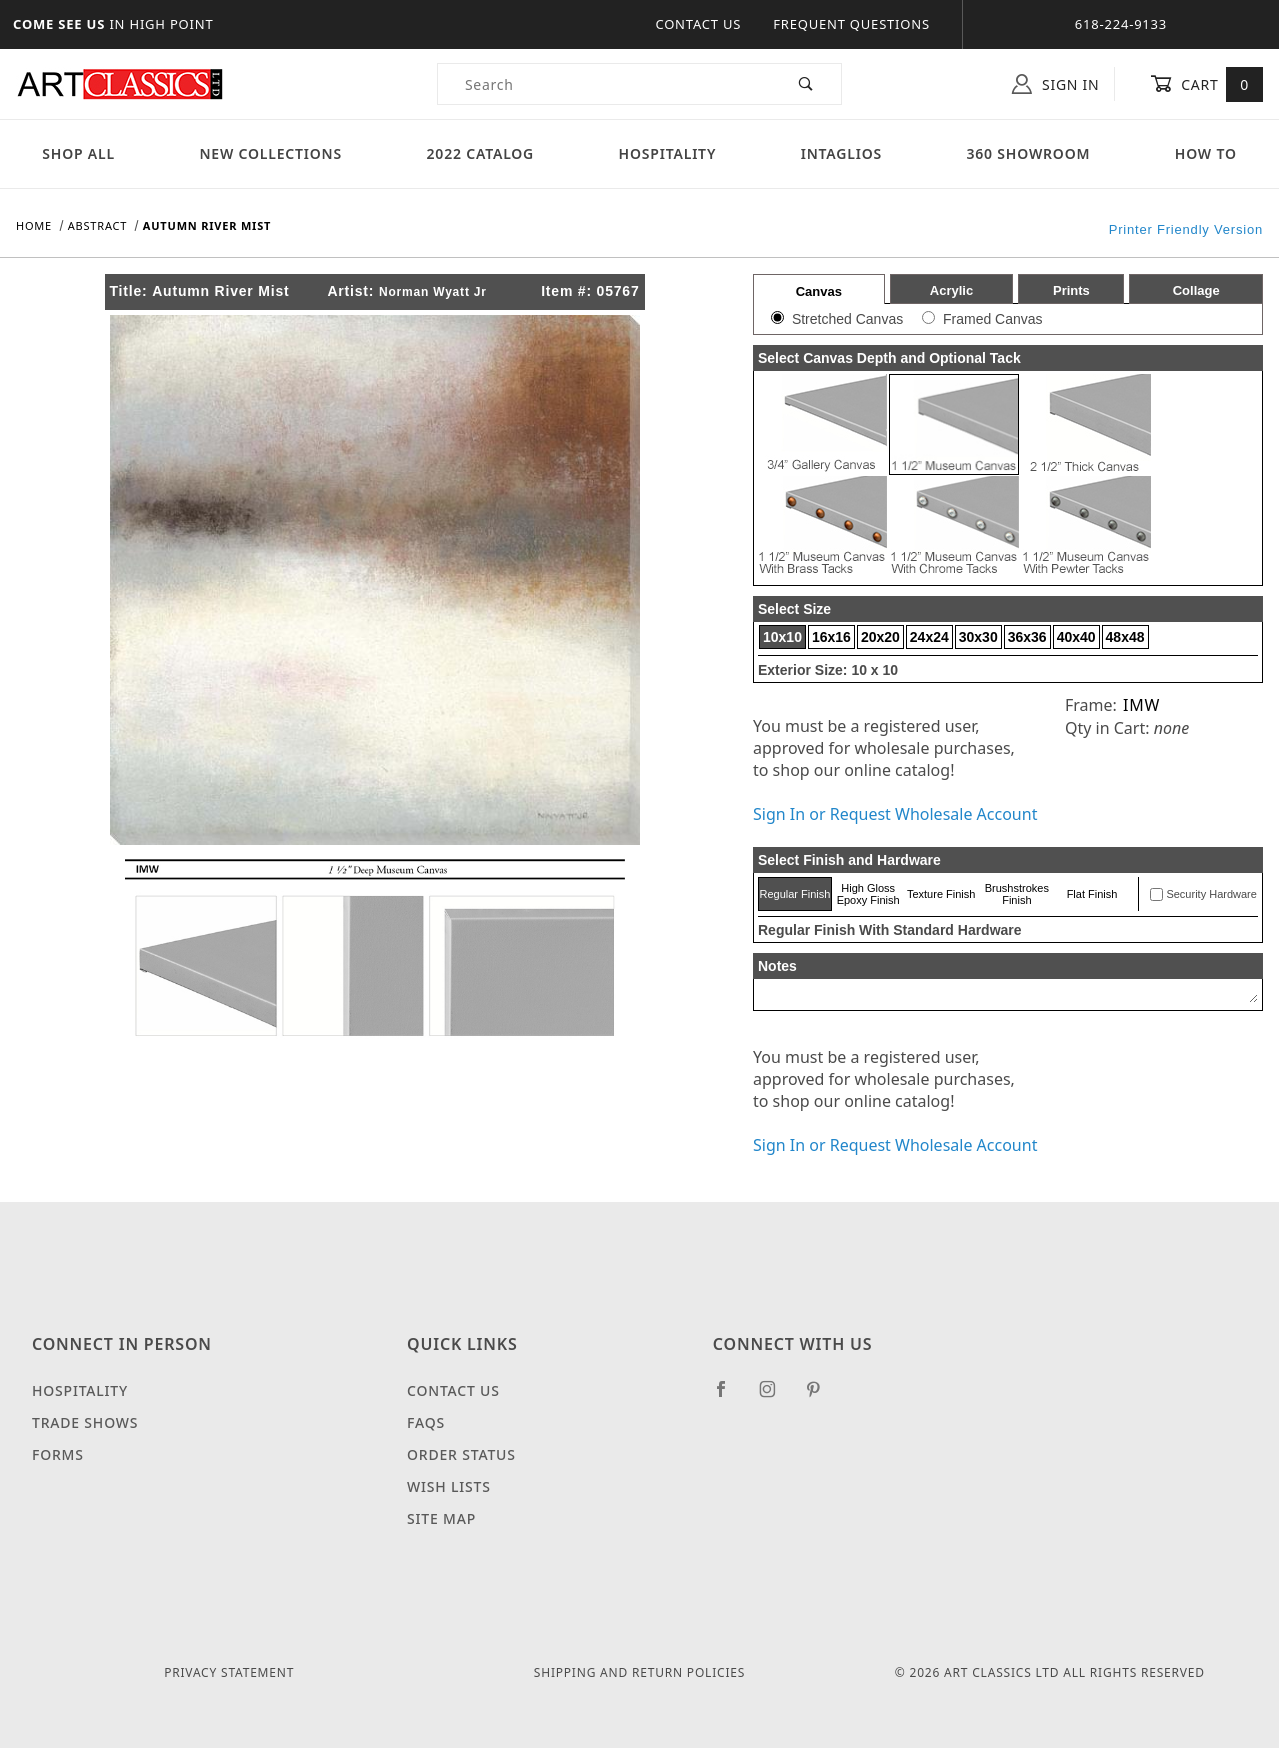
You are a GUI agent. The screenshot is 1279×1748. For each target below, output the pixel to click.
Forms (58, 1454)
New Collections (270, 153)
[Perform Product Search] (806, 84)
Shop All (78, 153)
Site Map (441, 1518)
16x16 (831, 637)
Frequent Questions (851, 24)
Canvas (819, 291)
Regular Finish (794, 894)
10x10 (782, 637)
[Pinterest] (821, 1397)
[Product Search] (605, 84)
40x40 (1076, 637)
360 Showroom (1028, 153)
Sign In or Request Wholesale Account (895, 814)
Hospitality (668, 153)
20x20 (880, 637)
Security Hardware (1211, 894)
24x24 (929, 637)
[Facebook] (729, 1397)
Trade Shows (85, 1422)
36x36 (1027, 637)
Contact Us (698, 24)
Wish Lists (449, 1486)
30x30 (978, 637)
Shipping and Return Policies (639, 1672)
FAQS (426, 1422)
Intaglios (841, 153)
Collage (1196, 290)
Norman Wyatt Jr (433, 292)
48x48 (1125, 637)
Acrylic (951, 290)
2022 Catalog (481, 153)
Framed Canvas (993, 319)
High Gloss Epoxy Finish (868, 894)
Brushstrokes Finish (1017, 894)
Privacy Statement (229, 1672)
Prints (1071, 290)
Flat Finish (1092, 894)
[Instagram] (776, 1397)
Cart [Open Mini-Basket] (1206, 84)
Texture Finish (941, 894)
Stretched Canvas (847, 319)
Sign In (1055, 84)
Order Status (461, 1454)
